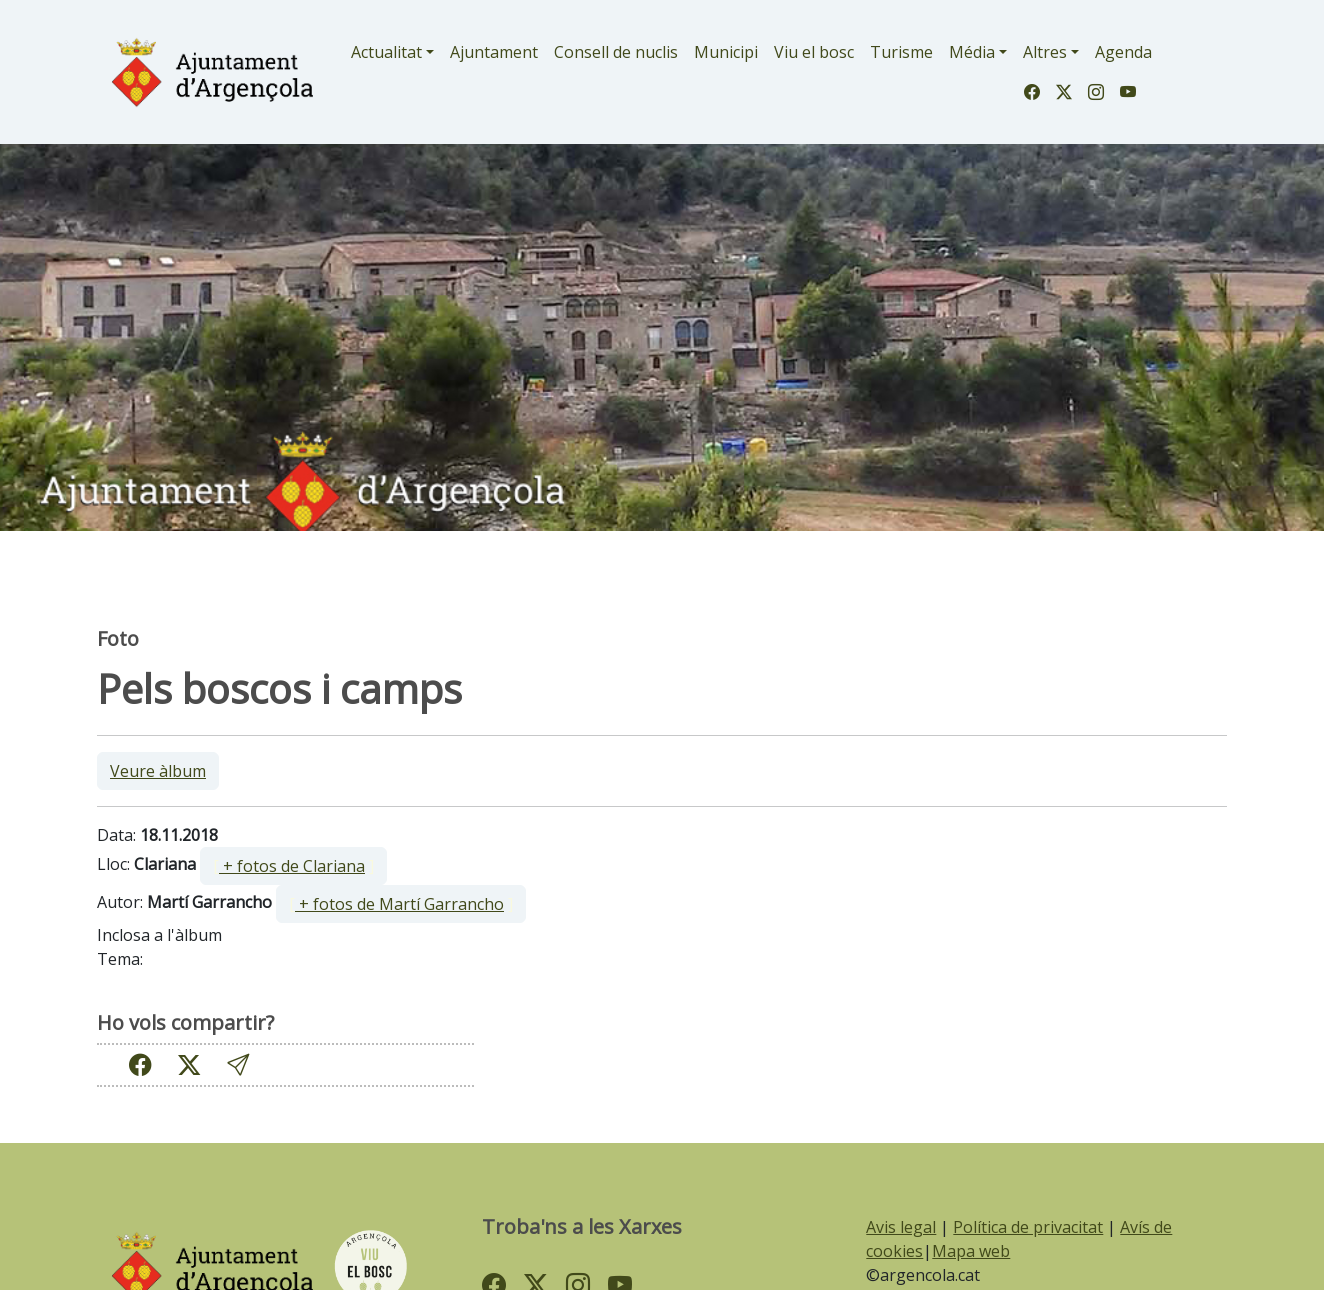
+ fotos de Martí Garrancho (399, 904)
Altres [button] (1045, 52)
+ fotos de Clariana (292, 866)
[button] (238, 1064)
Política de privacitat (1028, 1227)
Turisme (901, 52)
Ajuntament (494, 52)
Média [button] (972, 52)
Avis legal (901, 1227)
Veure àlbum (158, 771)
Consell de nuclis (616, 52)
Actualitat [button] (386, 52)
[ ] (293, 866)
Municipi (726, 52)
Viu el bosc (814, 52)
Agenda (1123, 52)
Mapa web (971, 1251)
